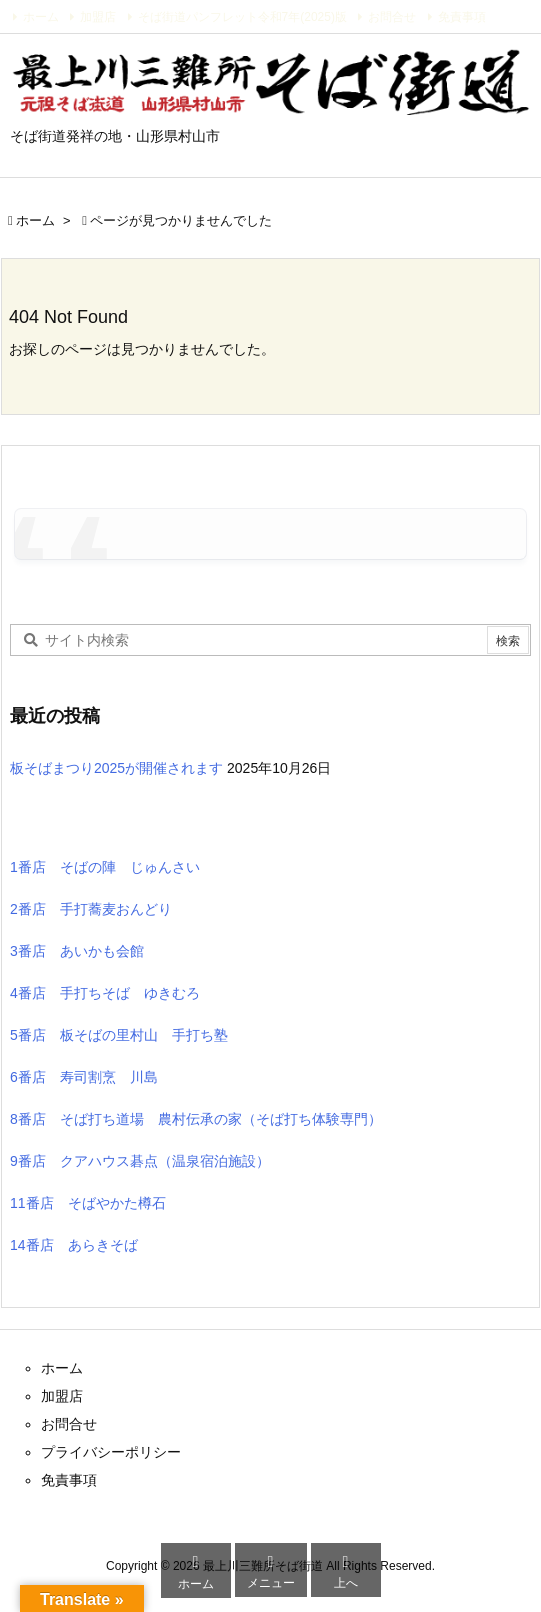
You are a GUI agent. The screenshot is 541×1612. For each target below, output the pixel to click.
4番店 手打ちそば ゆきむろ (105, 993)
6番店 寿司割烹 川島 (84, 1077)
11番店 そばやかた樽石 (88, 1203)
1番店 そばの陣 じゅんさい (105, 867)
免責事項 (462, 17)
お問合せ (392, 17)
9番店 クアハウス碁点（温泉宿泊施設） (140, 1161)
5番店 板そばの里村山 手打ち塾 (119, 1035)
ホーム (41, 17)
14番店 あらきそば (74, 1245)
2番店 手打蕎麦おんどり (91, 909)
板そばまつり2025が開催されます (116, 768)
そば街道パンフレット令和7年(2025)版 (242, 17)
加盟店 (98, 17)
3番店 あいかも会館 (77, 951)
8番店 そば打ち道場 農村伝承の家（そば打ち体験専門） (196, 1119)
